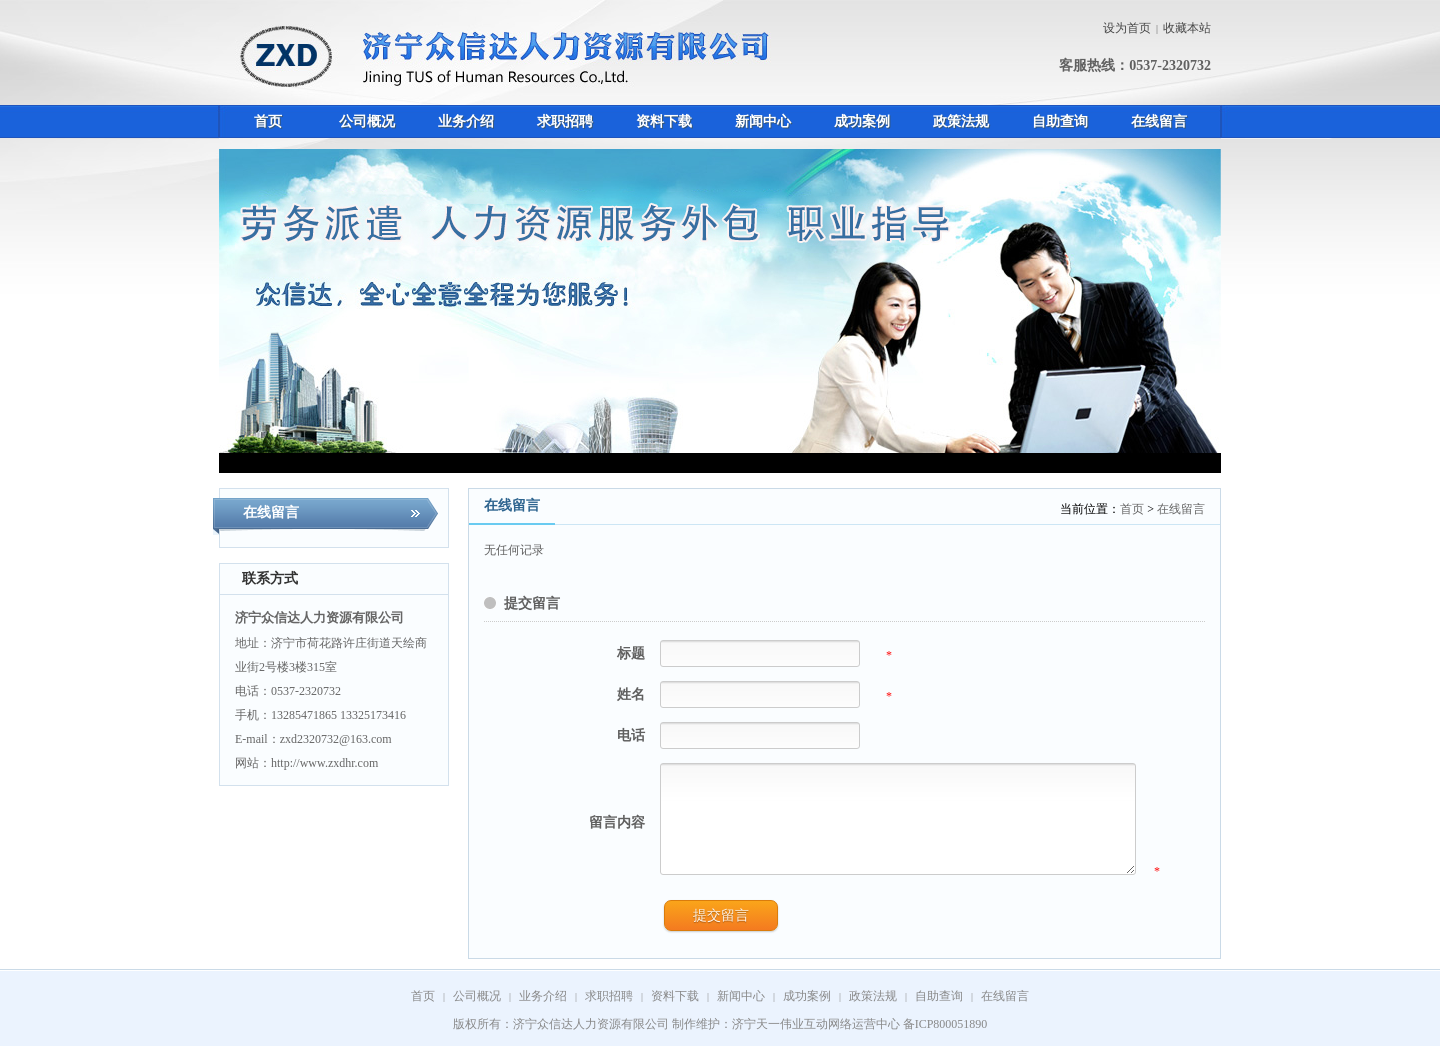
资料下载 (675, 1014)
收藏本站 (1187, 28)
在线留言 (1181, 509)
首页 (1132, 509)
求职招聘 (609, 1014)
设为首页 (1127, 28)
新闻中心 (741, 1014)
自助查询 (939, 1014)
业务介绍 (543, 1014)
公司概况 (477, 1014)
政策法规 (873, 1014)
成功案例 (807, 1014)
